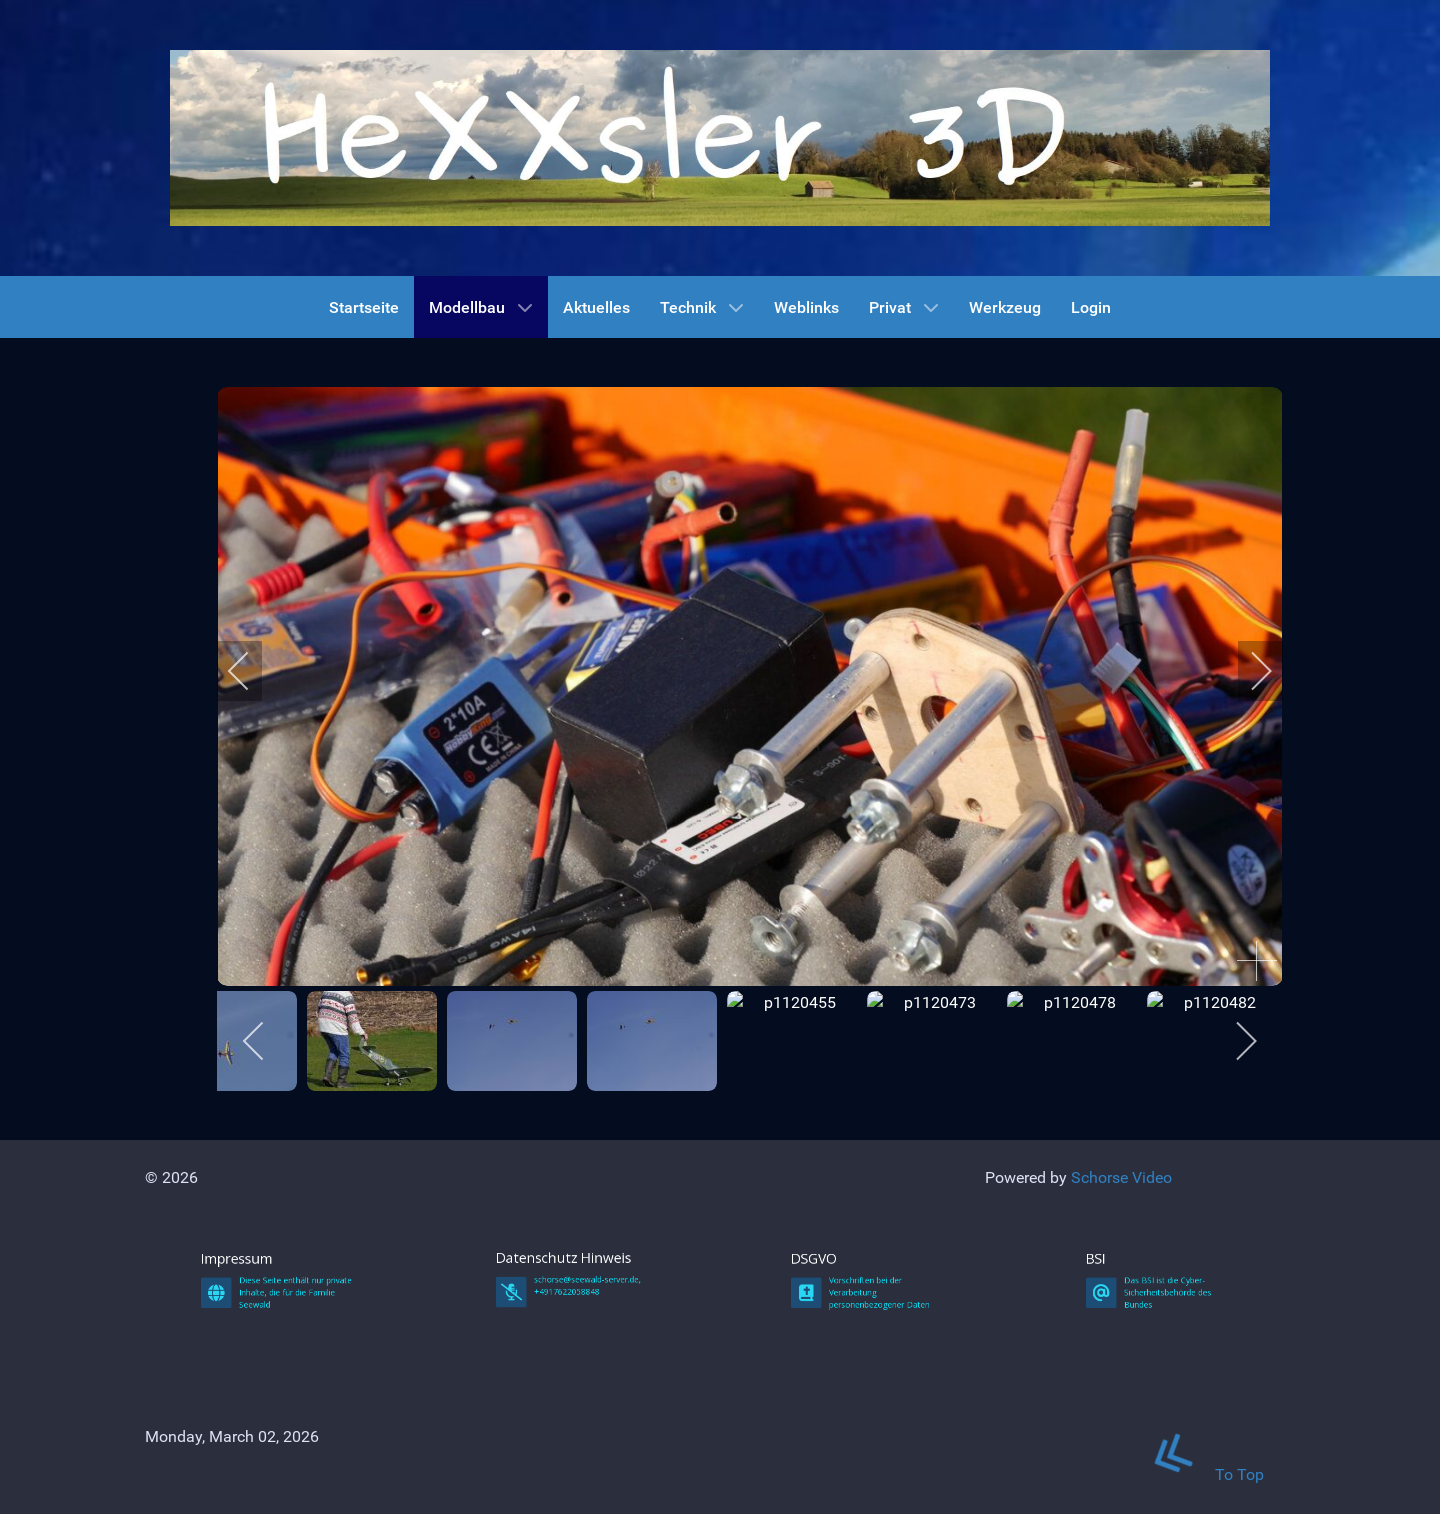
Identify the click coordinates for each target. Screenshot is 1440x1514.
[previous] (252, 671)
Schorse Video (1121, 1177)
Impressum (267, 1424)
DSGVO (854, 1424)
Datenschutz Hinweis (570, 1422)
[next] (1248, 671)
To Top (1196, 1474)
